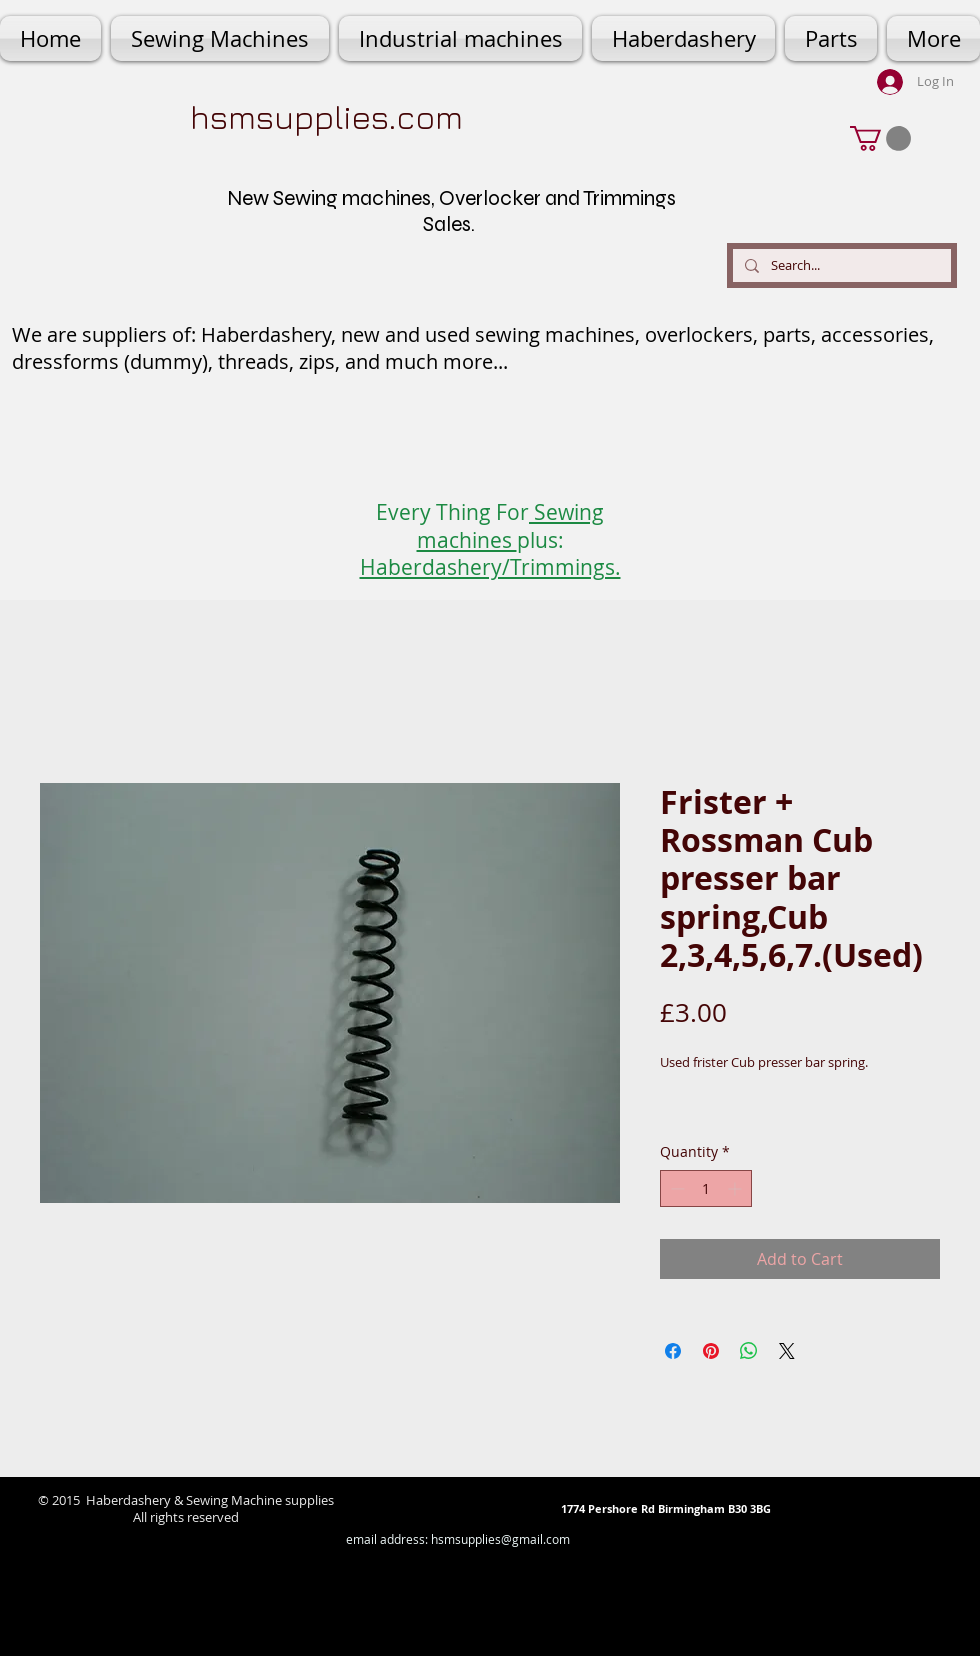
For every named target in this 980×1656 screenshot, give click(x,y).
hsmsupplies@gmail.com (500, 1539)
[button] (880, 138)
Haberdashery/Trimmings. (490, 567)
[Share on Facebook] (673, 1351)
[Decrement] (675, 1188)
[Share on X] (787, 1351)
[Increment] (736, 1188)
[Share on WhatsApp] (749, 1351)
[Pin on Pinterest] (711, 1351)
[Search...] (840, 265)
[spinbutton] (706, 1188)
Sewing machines (511, 525)
